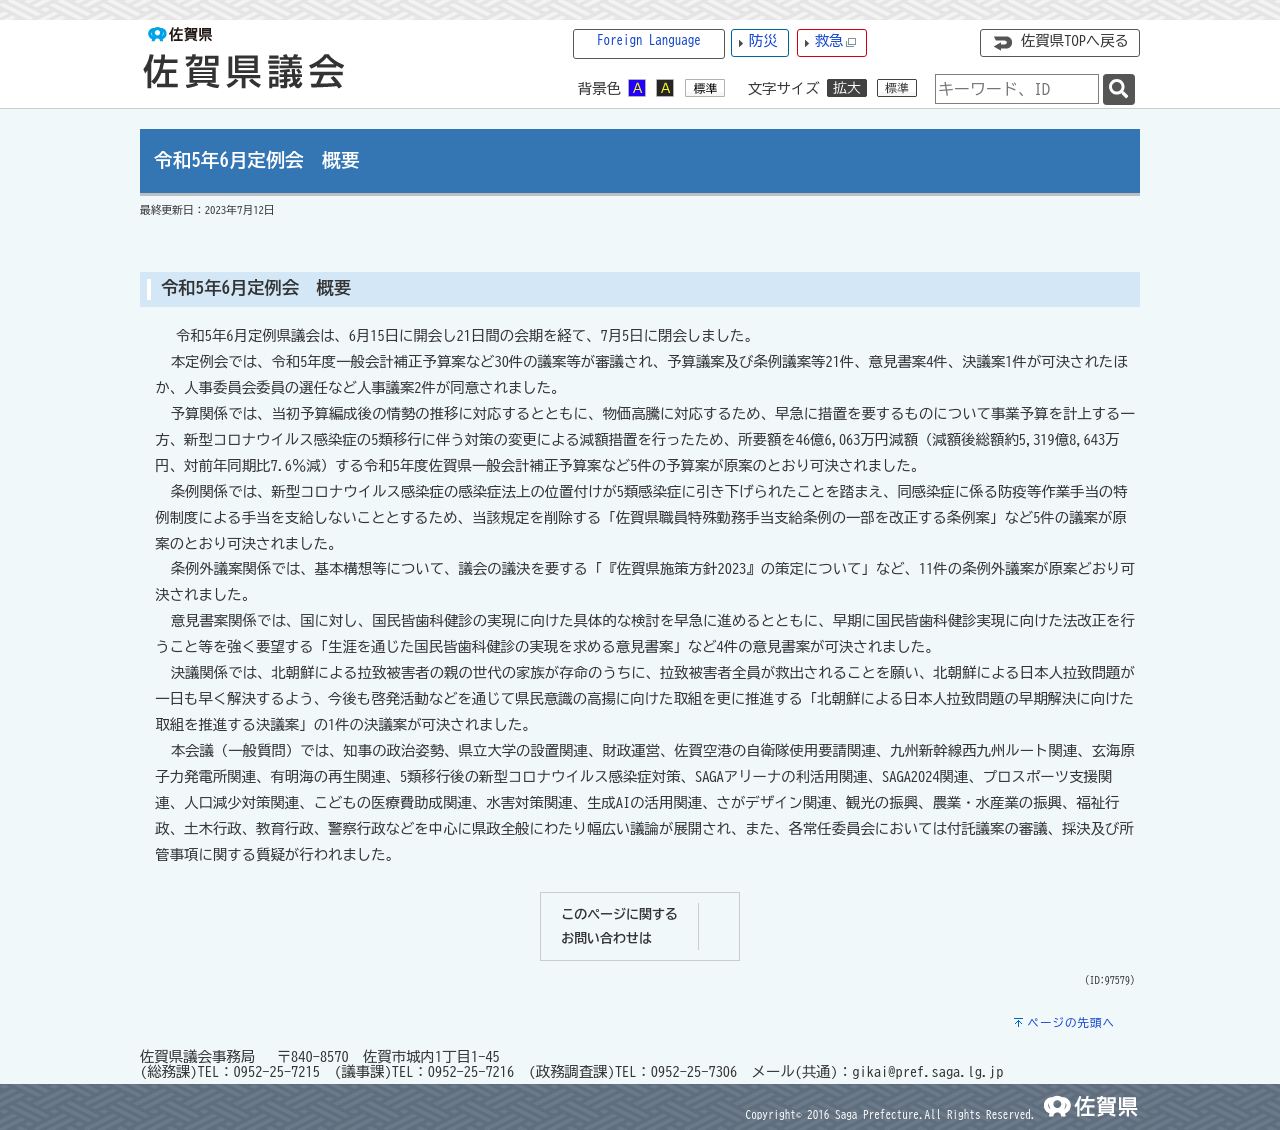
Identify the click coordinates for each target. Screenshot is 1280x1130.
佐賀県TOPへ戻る (1075, 40)
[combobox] (1017, 89)
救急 (836, 41)
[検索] (1119, 89)
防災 (763, 40)
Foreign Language (649, 40)
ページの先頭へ (1071, 1022)
